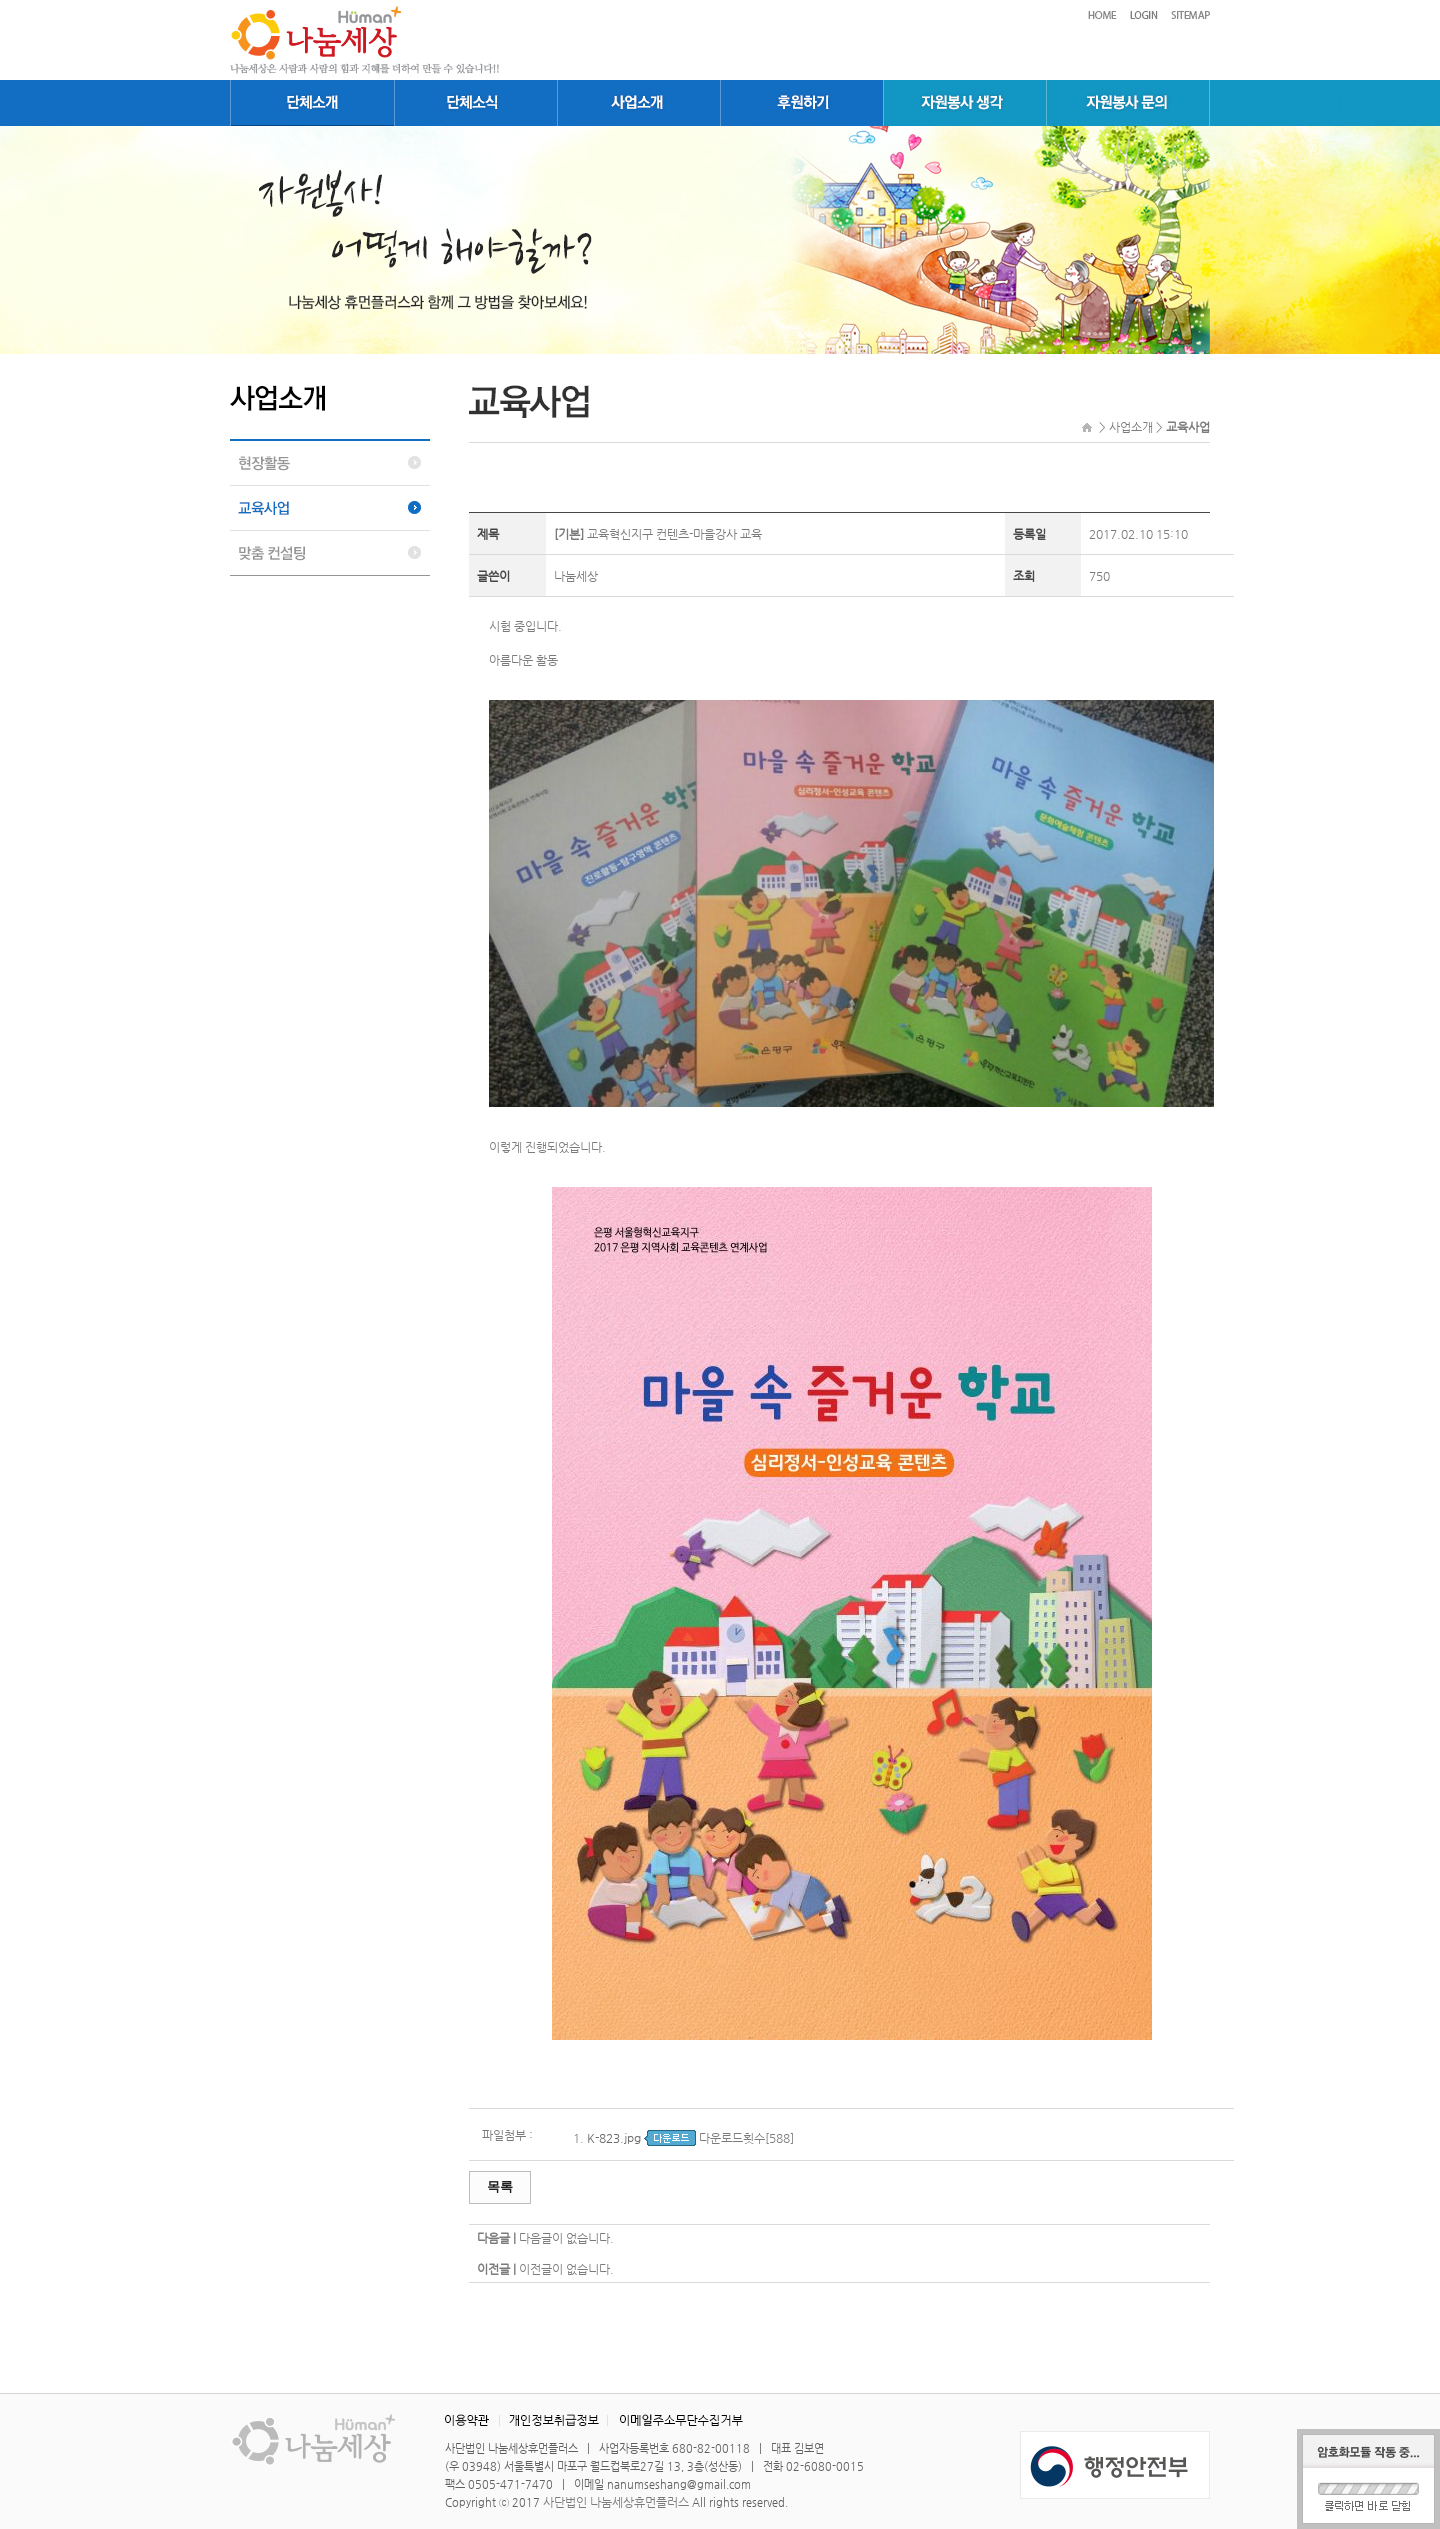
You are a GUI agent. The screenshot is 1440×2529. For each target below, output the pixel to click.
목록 (500, 2186)
